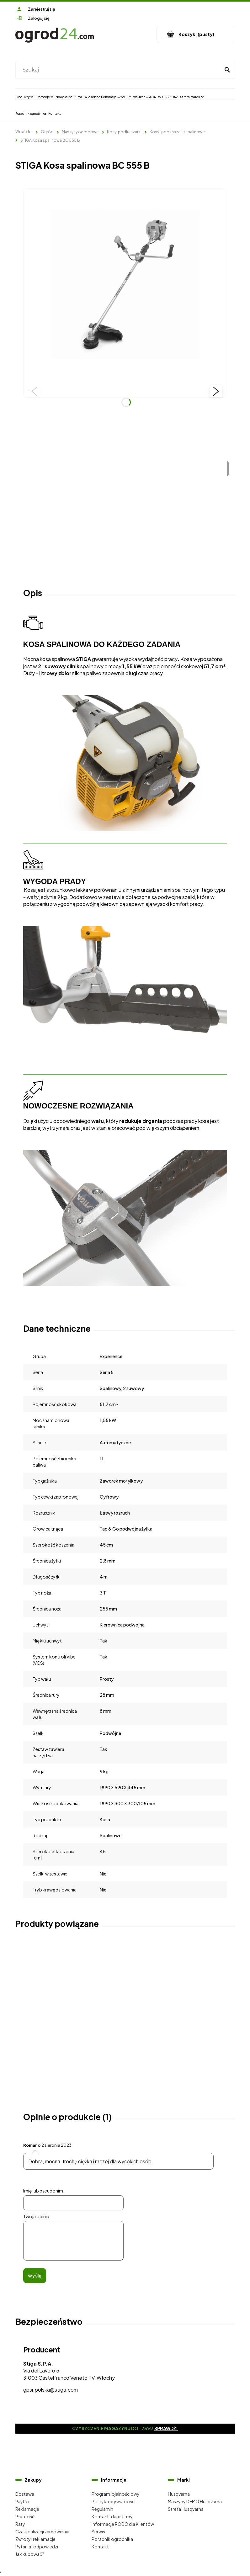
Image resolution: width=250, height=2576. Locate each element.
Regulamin (102, 2509)
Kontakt (100, 2546)
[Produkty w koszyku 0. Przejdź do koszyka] (196, 34)
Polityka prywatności (114, 2501)
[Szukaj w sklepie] (119, 69)
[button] (34, 391)
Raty (20, 2524)
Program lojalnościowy (116, 2494)
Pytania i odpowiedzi (36, 2546)
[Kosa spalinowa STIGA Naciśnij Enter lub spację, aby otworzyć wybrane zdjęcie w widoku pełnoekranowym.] (125, 290)
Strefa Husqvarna (186, 2509)
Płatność (25, 2516)
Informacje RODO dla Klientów (123, 2524)
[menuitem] (24, 96)
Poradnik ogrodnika (112, 2539)
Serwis (98, 2531)
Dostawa (24, 2494)
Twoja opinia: (37, 2216)
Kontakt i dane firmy (112, 2516)
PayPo (22, 2501)
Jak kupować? (29, 2554)
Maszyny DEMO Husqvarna (195, 2501)
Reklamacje (27, 2509)
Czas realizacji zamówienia (42, 2531)
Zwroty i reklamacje (35, 2539)
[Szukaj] (227, 70)
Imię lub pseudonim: (43, 2190)
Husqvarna (179, 2494)
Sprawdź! (166, 2428)
